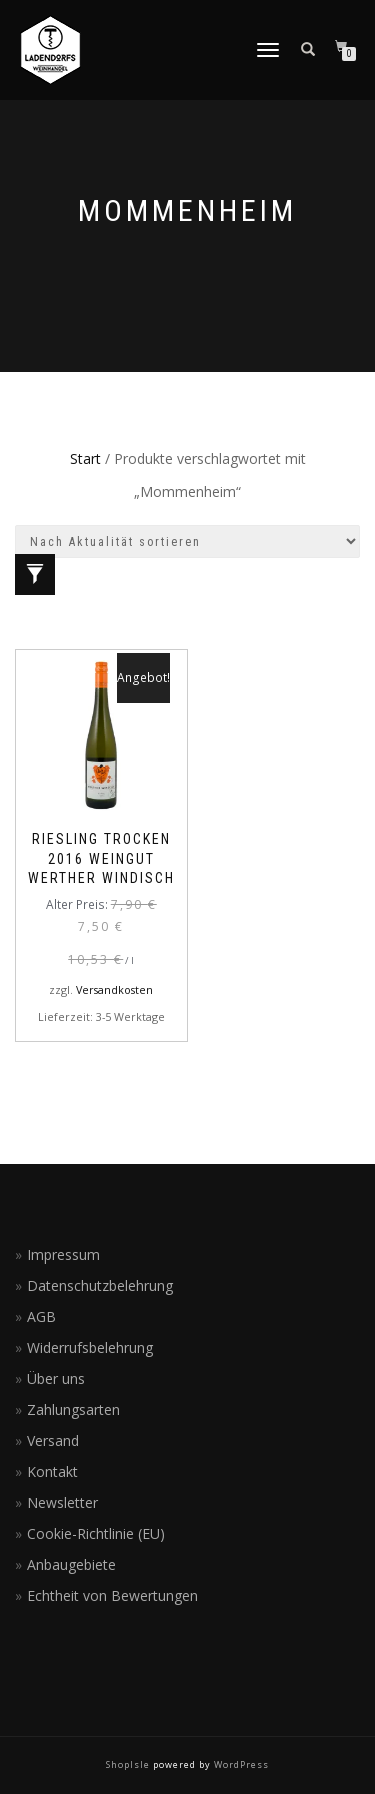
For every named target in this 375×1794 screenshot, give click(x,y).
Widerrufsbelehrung (90, 1347)
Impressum (63, 1254)
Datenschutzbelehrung (100, 1285)
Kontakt (52, 1471)
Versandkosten (114, 989)
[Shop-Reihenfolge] (187, 541)
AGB (41, 1316)
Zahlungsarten (73, 1409)
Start (85, 458)
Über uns (56, 1378)
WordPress (240, 1764)
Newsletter (62, 1502)
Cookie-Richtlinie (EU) (96, 1533)
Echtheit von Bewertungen (112, 1595)
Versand (53, 1440)
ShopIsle (129, 1764)
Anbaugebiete (71, 1564)
